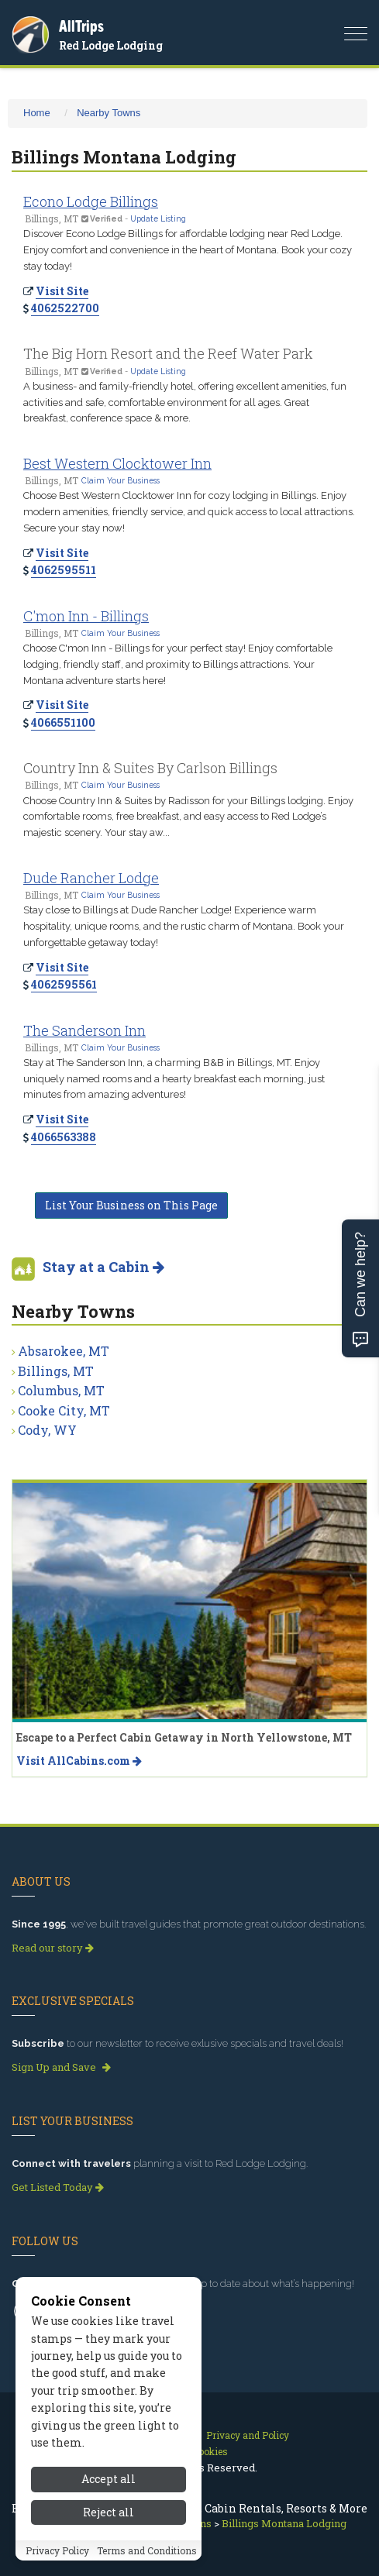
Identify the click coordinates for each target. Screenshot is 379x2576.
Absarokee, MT (63, 1351)
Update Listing (158, 218)
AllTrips (81, 26)
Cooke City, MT (64, 1410)
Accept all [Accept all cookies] (108, 2487)
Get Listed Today (58, 2187)
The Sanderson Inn (84, 1030)
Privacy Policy (57, 2558)
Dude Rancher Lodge (91, 877)
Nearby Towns (108, 113)
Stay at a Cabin (103, 1266)
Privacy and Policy (247, 2435)
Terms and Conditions (147, 2558)
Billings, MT (56, 1371)
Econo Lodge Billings (90, 201)
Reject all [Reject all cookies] (108, 2520)
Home (36, 113)
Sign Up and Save (61, 2067)
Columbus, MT (61, 1390)
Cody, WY (47, 1430)
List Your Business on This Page (131, 1205)
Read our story (53, 1948)
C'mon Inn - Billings (86, 616)
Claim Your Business (120, 480)
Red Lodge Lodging (111, 45)
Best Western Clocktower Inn (117, 463)
